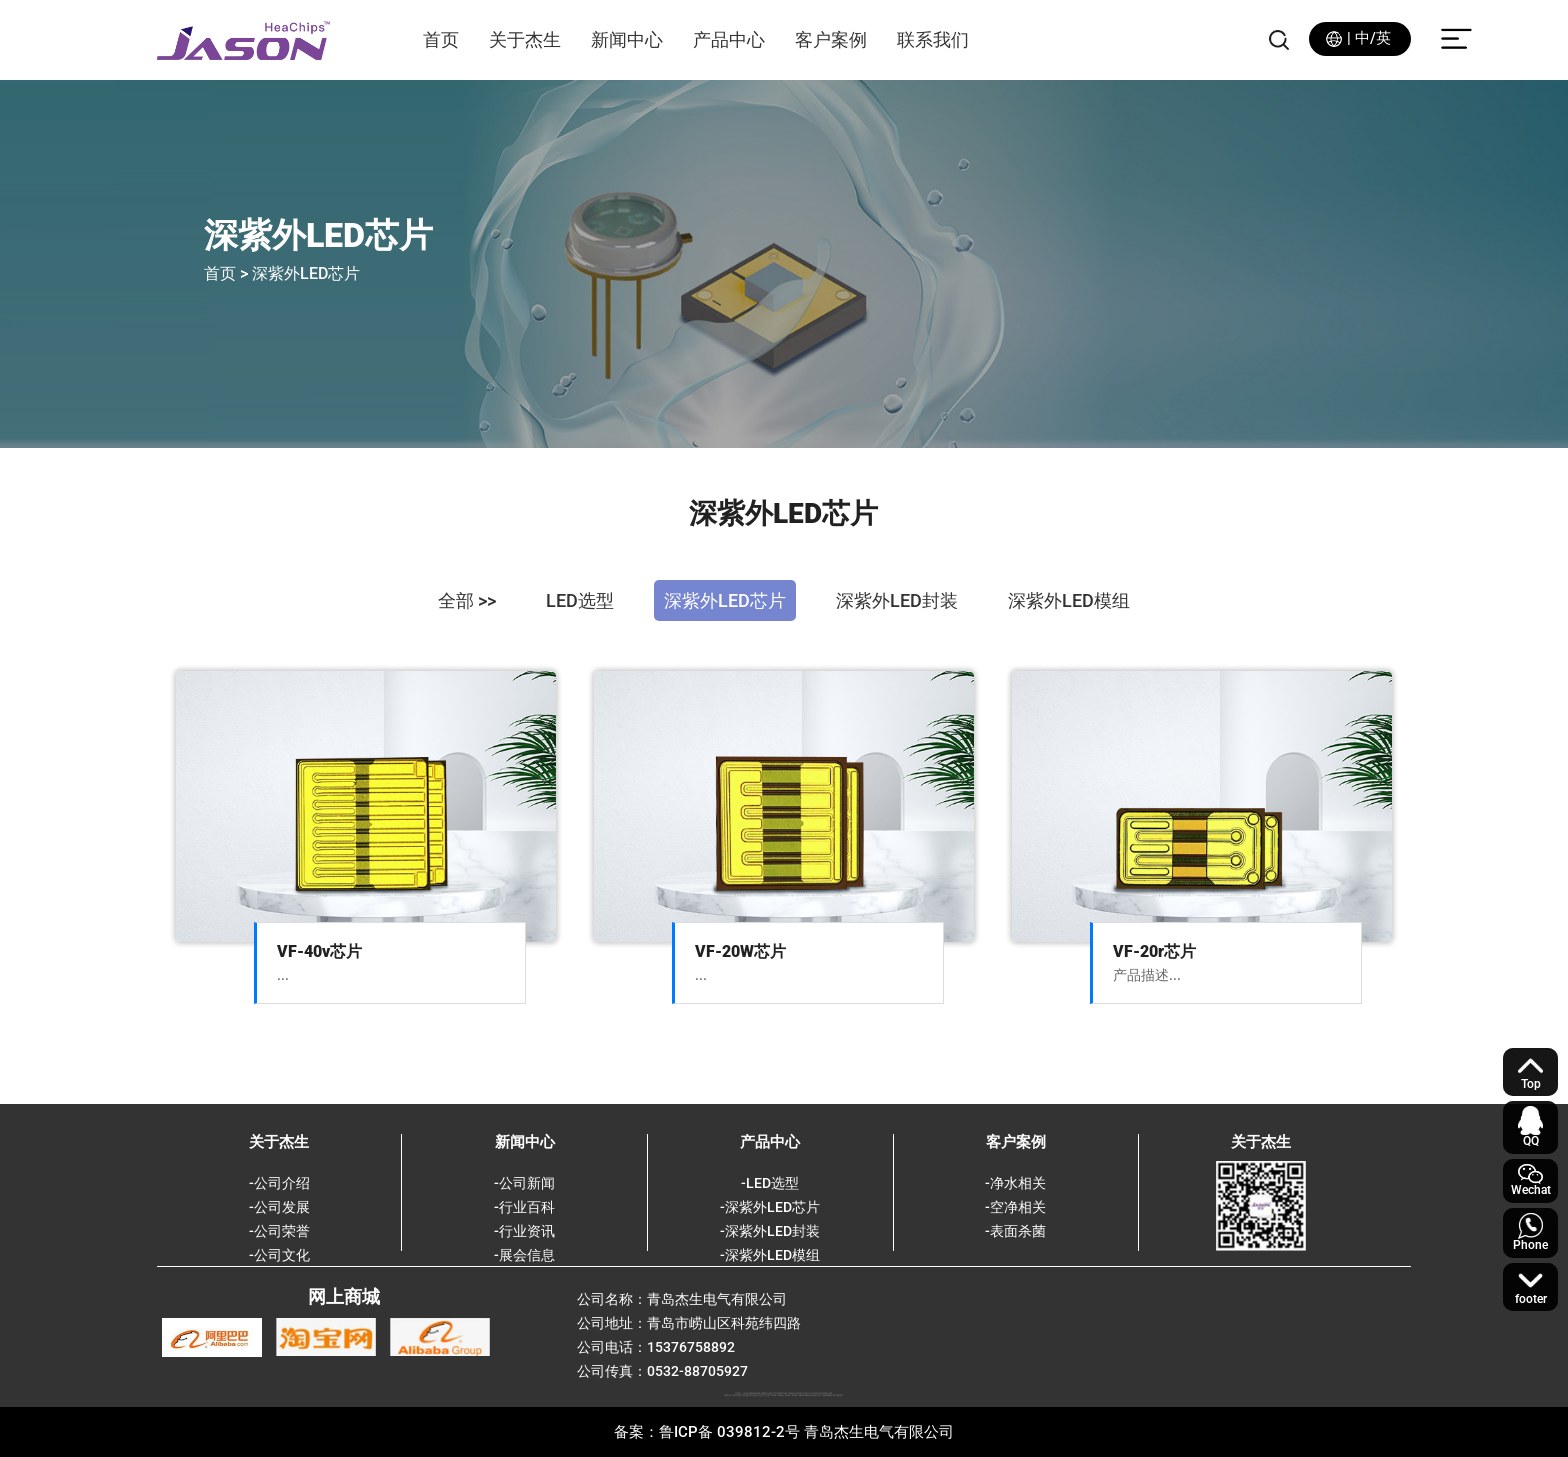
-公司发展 (279, 1207)
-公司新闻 (524, 1183)
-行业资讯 (524, 1231)
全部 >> (467, 600)
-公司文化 (279, 1255)
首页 (441, 39)
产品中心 (729, 39)
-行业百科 (524, 1207)
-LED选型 (770, 1183)
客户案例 (831, 39)
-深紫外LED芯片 (770, 1207)
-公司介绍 (279, 1183)
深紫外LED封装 (897, 600)
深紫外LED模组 (1069, 600)
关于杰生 (525, 39)
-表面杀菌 (1015, 1231)
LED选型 (580, 600)
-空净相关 (1015, 1207)
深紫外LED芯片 (725, 600)
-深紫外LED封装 (770, 1231)
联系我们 (933, 39)
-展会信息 (524, 1255)
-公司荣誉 (279, 1231)
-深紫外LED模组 (770, 1255)
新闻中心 (627, 39)
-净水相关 (1015, 1183)
